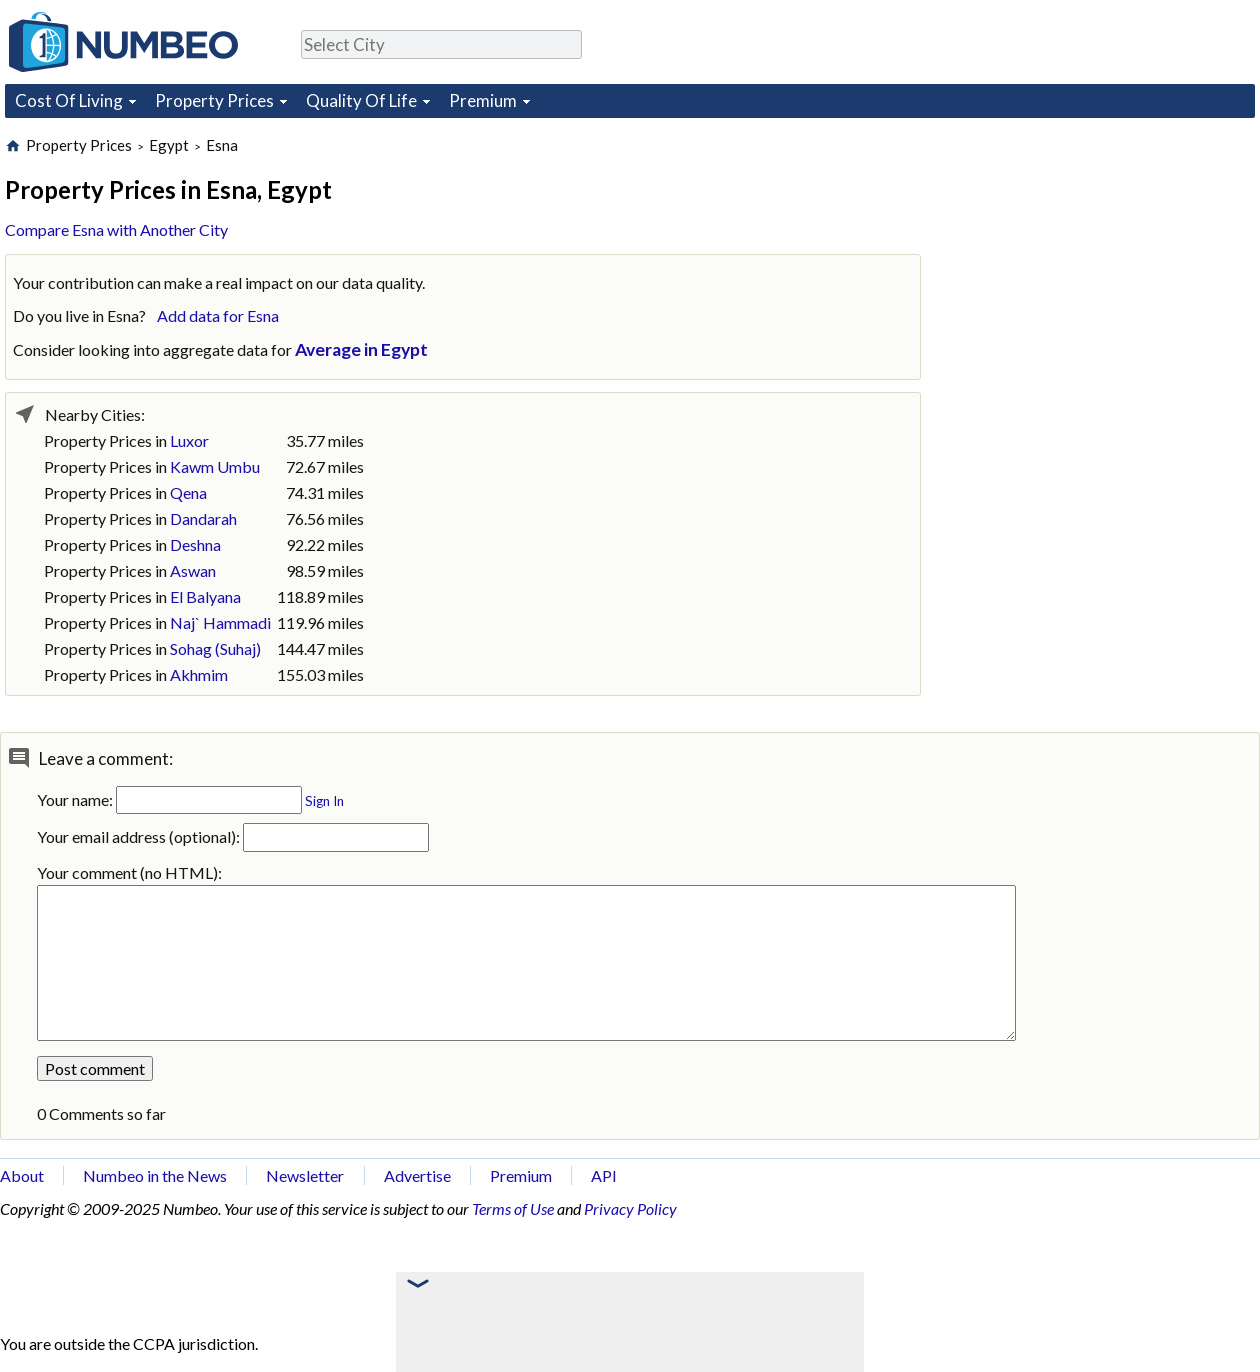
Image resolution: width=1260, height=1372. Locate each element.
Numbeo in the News (155, 1175)
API (604, 1175)
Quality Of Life (361, 100)
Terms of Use (513, 1208)
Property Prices (214, 100)
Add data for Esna (218, 315)
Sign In (324, 801)
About (22, 1175)
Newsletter (305, 1175)
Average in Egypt (361, 349)
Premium (483, 100)
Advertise (417, 1175)
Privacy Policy (630, 1208)
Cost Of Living (69, 100)
